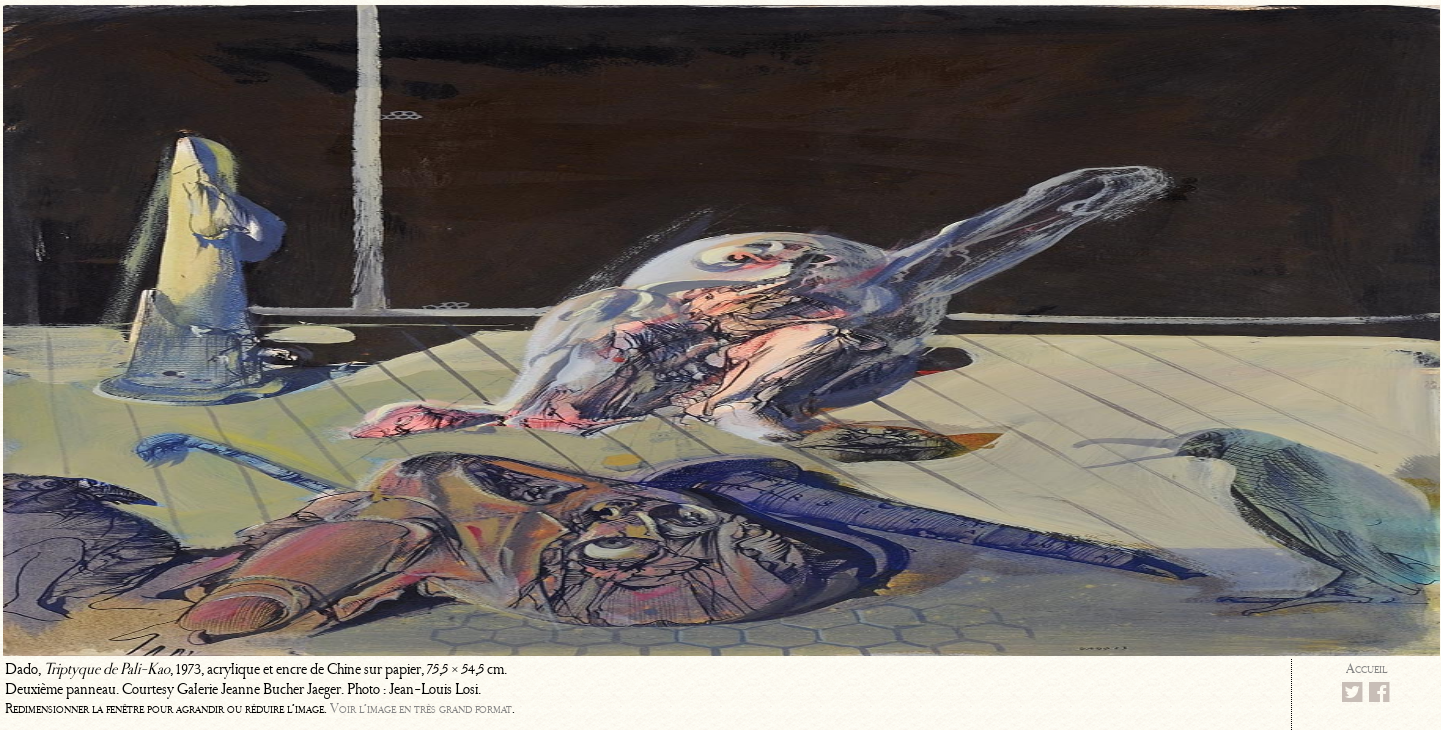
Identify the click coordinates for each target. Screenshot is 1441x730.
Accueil (1366, 668)
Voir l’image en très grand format (421, 708)
